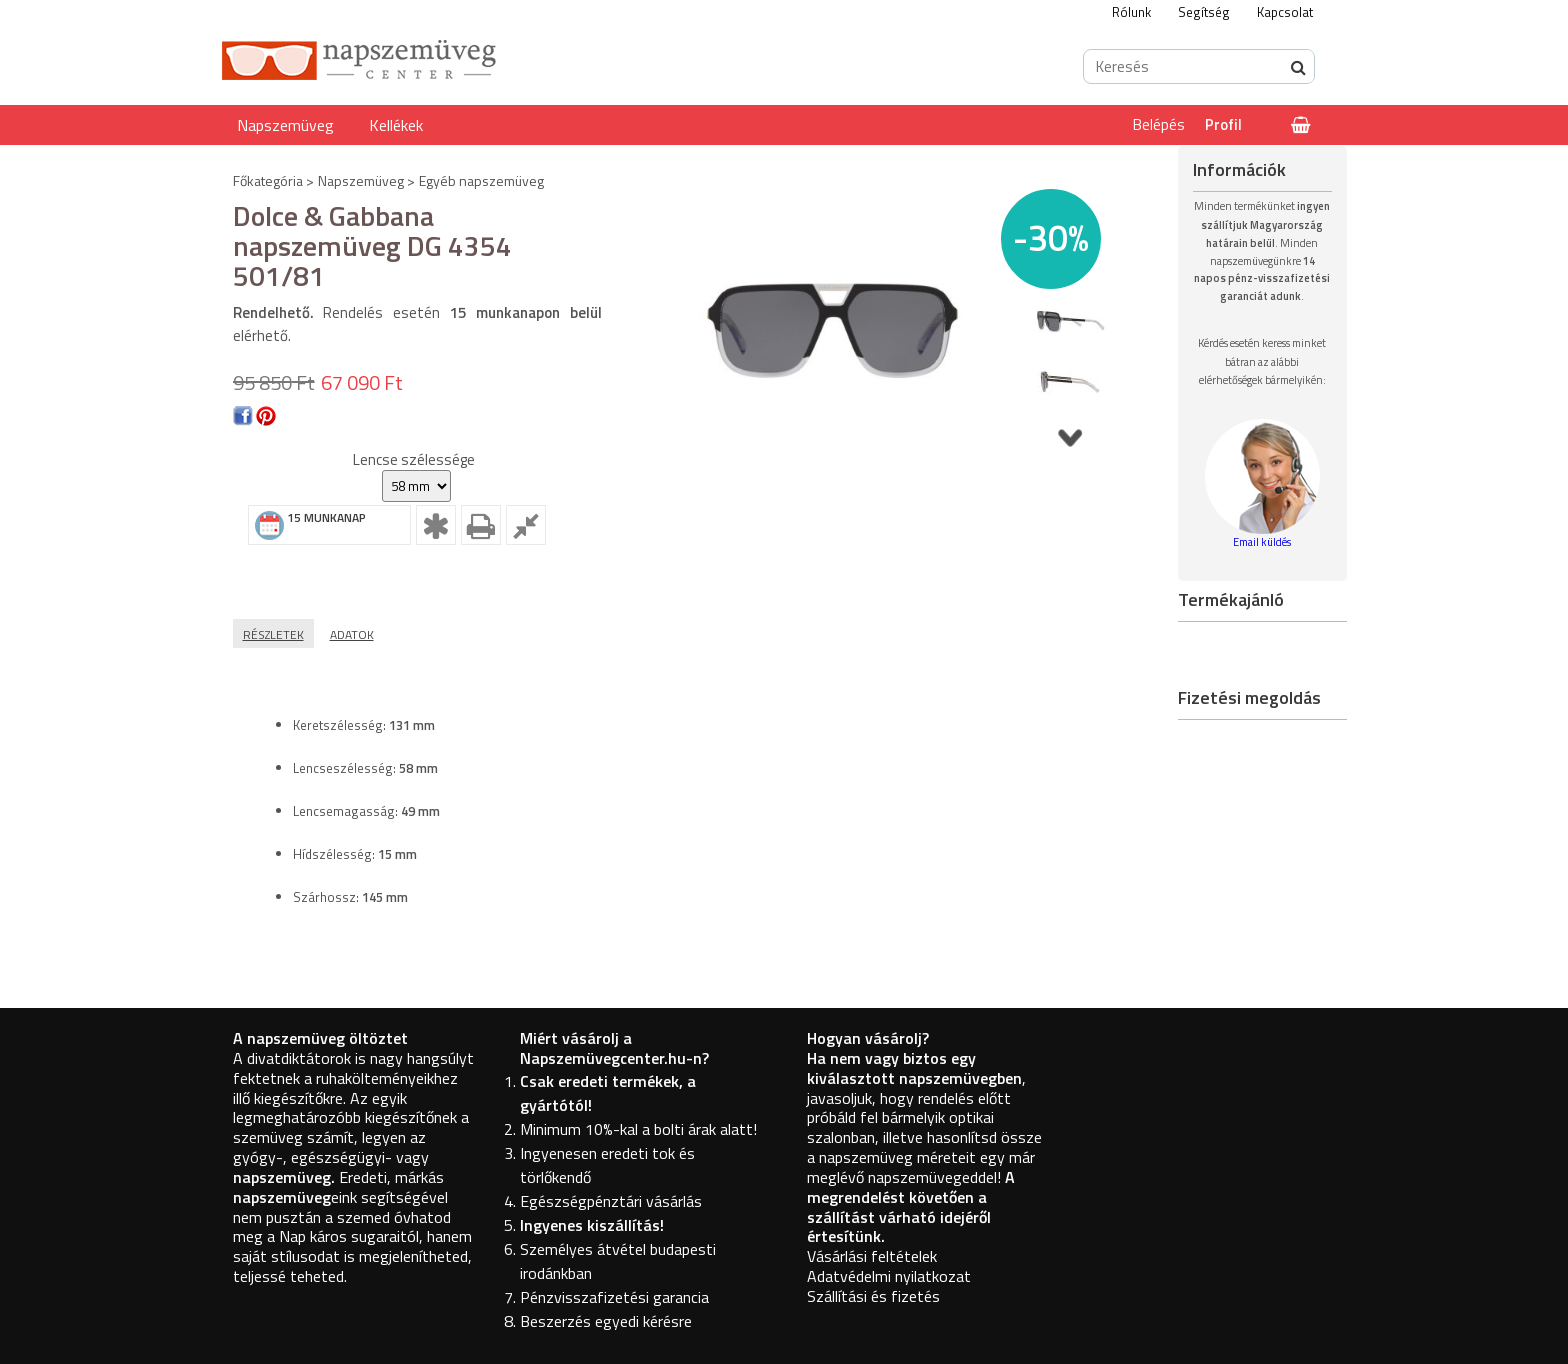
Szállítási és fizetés (873, 1296)
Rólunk (1131, 12)
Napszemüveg (285, 125)
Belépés (1159, 124)
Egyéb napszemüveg (481, 180)
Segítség (1204, 12)
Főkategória (268, 180)
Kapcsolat (1285, 12)
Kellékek (396, 125)
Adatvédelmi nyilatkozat (889, 1276)
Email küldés (1262, 542)
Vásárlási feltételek (872, 1256)
